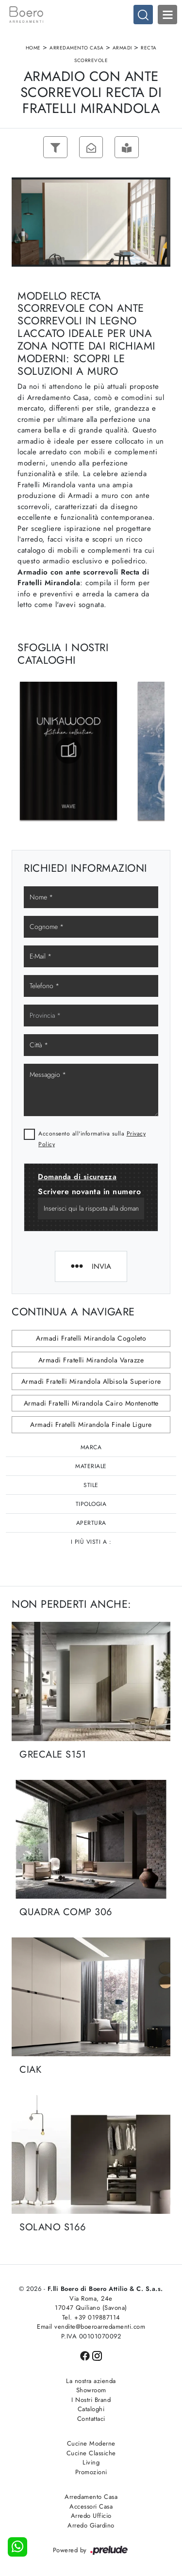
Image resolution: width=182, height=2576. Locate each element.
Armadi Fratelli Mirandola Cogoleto (91, 1339)
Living (91, 2462)
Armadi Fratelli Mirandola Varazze (91, 1360)
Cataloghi (91, 2409)
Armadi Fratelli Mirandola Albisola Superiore (91, 1382)
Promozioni (91, 2472)
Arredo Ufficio (91, 2516)
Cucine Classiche (91, 2453)
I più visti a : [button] (91, 1541)
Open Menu (167, 14)
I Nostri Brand (91, 2399)
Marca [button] (91, 1447)
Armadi (122, 47)
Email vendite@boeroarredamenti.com (91, 2327)
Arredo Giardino (91, 2525)
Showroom (91, 2390)
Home (33, 47)
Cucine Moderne (91, 2443)
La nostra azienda (91, 2380)
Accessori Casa (91, 2506)
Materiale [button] (91, 1466)
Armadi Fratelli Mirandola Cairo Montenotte (91, 1403)
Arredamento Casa (76, 47)
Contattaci (91, 2418)
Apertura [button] (91, 1523)
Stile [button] (91, 1485)
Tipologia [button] (91, 1504)
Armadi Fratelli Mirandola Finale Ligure (91, 1425)
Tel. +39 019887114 (91, 2317)
